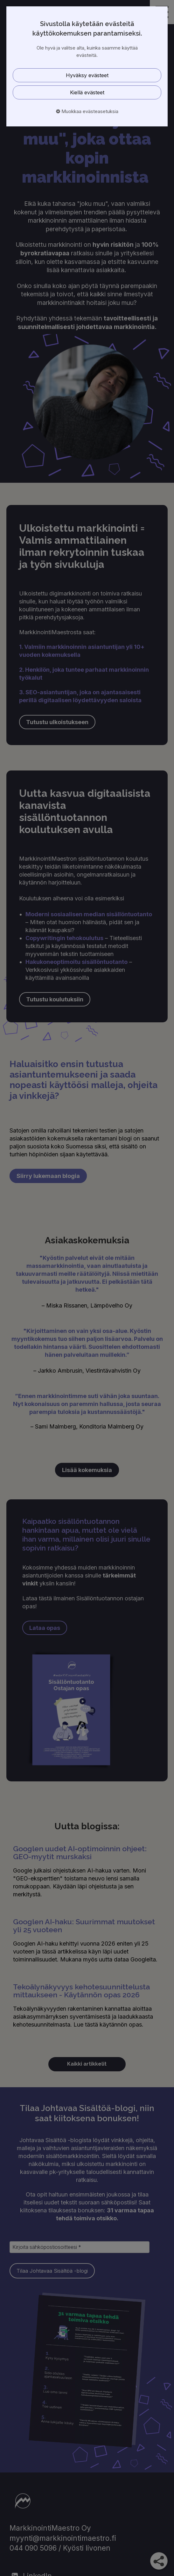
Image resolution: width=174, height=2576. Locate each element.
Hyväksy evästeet (87, 75)
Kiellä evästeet (87, 92)
